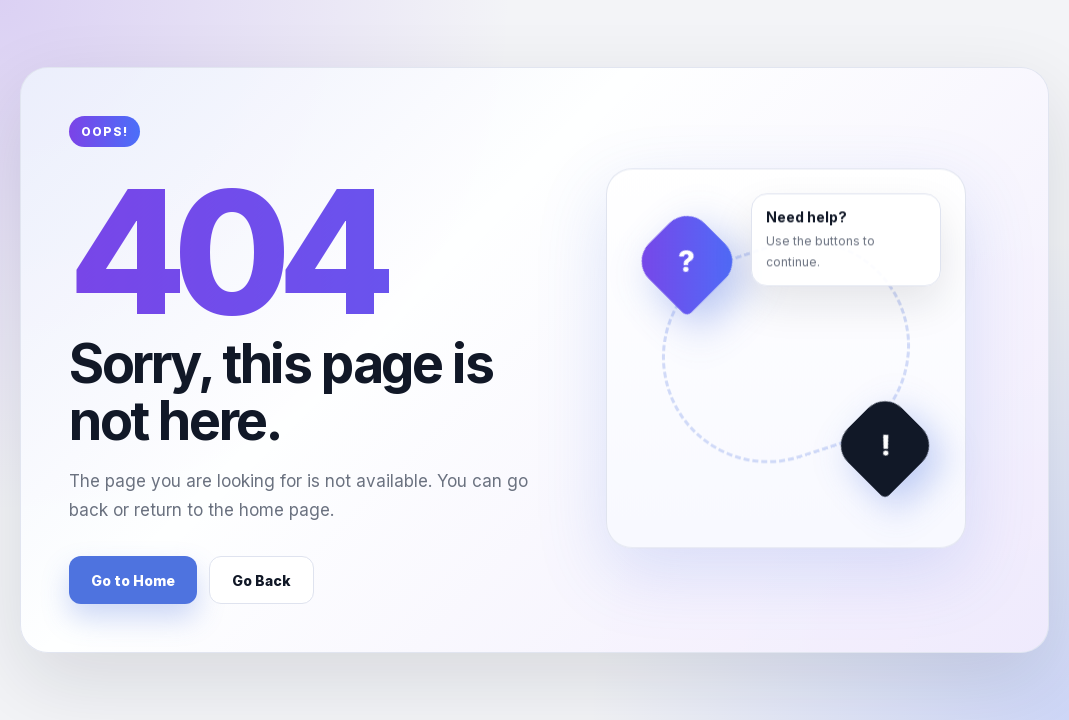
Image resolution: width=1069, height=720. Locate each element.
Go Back (261, 580)
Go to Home (133, 580)
